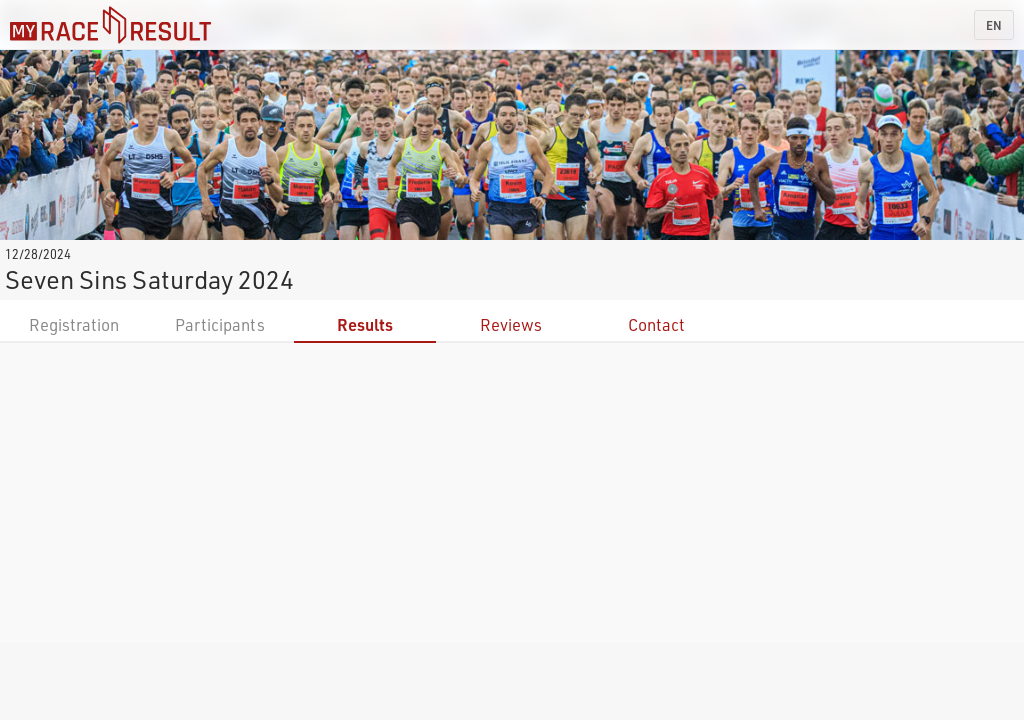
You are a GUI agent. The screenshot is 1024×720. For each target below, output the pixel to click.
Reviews (511, 324)
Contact (656, 324)
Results (365, 324)
